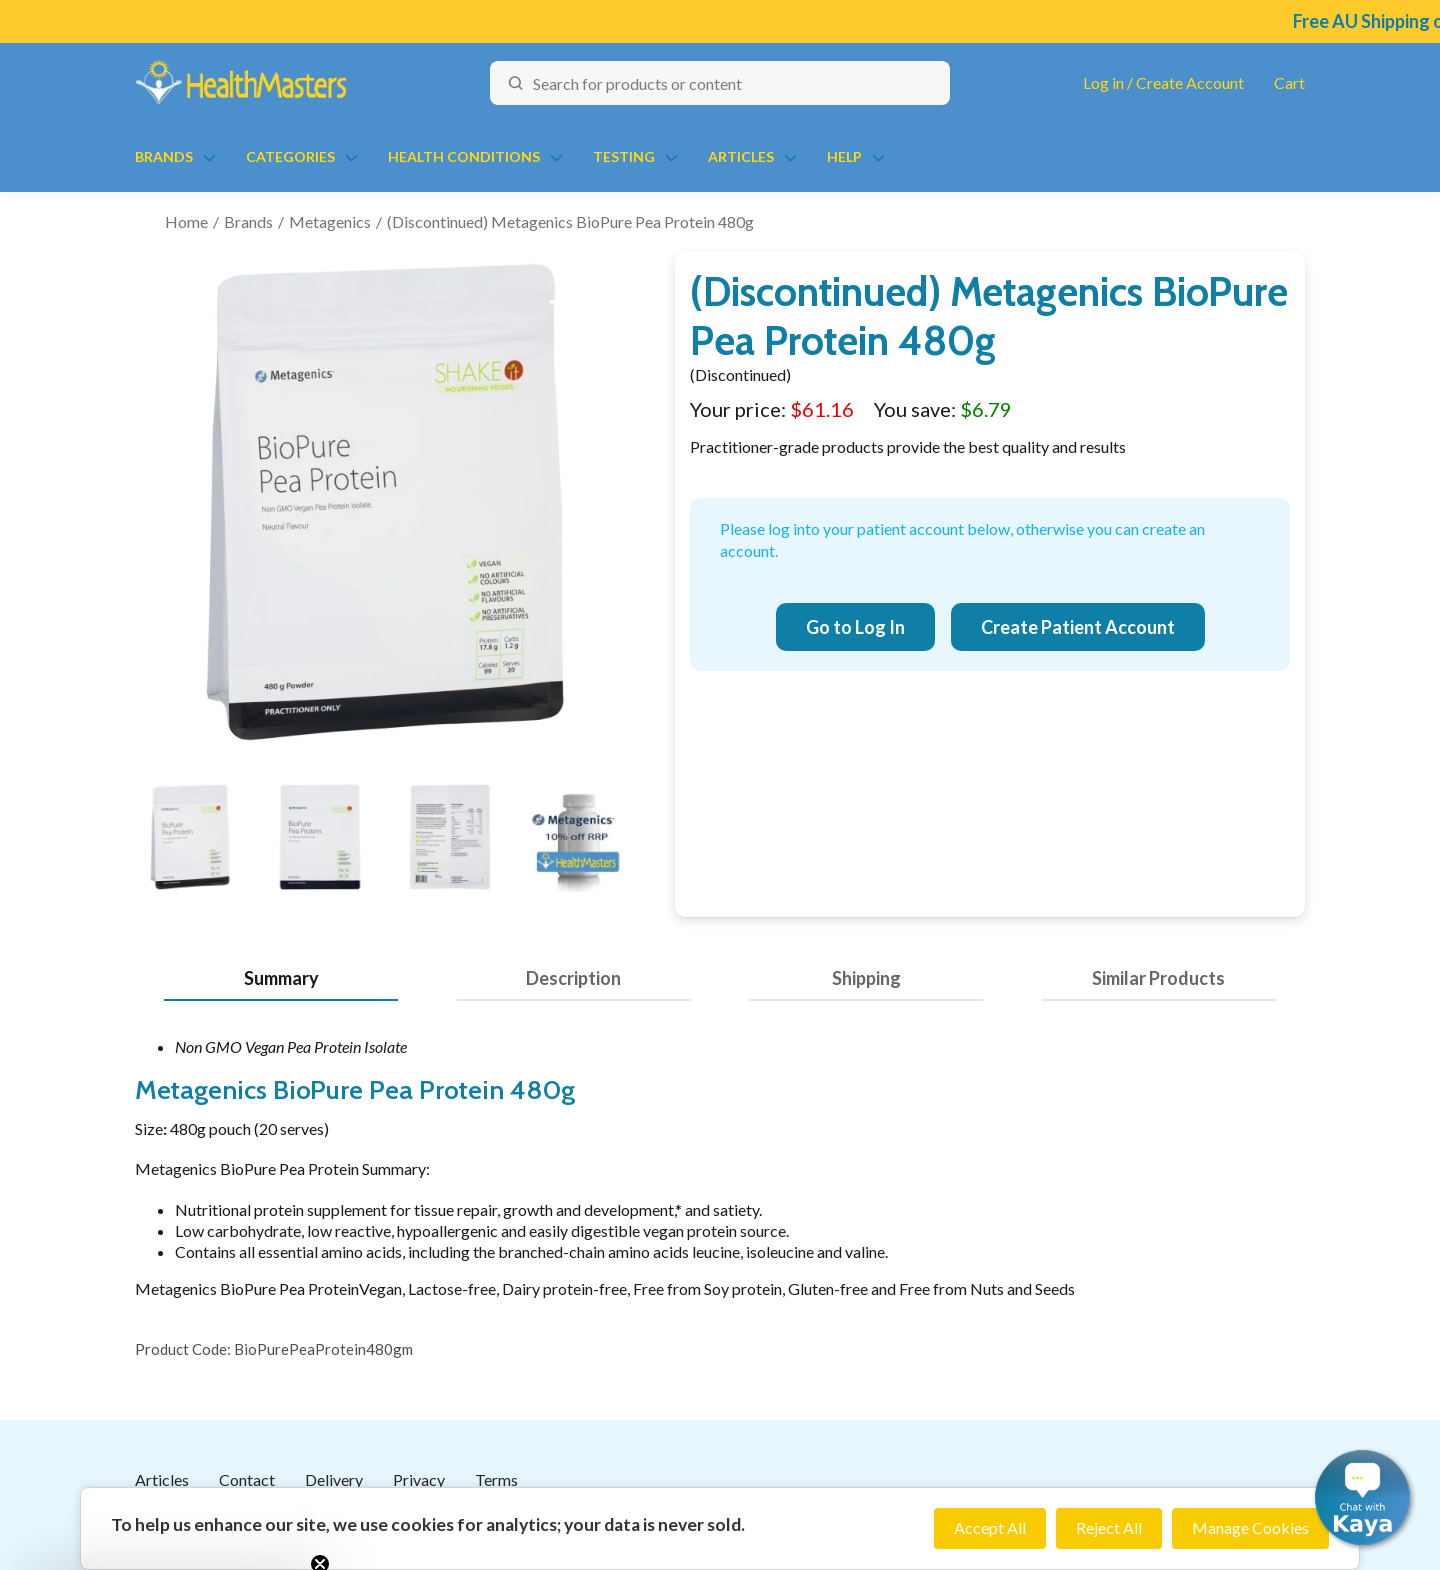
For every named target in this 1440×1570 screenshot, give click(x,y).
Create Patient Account (1078, 627)
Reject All (1109, 1527)
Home (186, 221)
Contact (247, 1479)
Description (573, 978)
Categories (290, 156)
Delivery (334, 1479)
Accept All (990, 1527)
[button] (1362, 1497)
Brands (164, 156)
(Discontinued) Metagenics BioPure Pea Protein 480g (570, 221)
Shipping (866, 978)
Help (844, 156)
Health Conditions (464, 156)
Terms (496, 1479)
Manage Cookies (1250, 1527)
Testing (624, 156)
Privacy (419, 1479)
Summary (281, 978)
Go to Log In (855, 627)
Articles (741, 156)
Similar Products (1158, 978)
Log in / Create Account (1163, 82)
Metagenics (330, 221)
